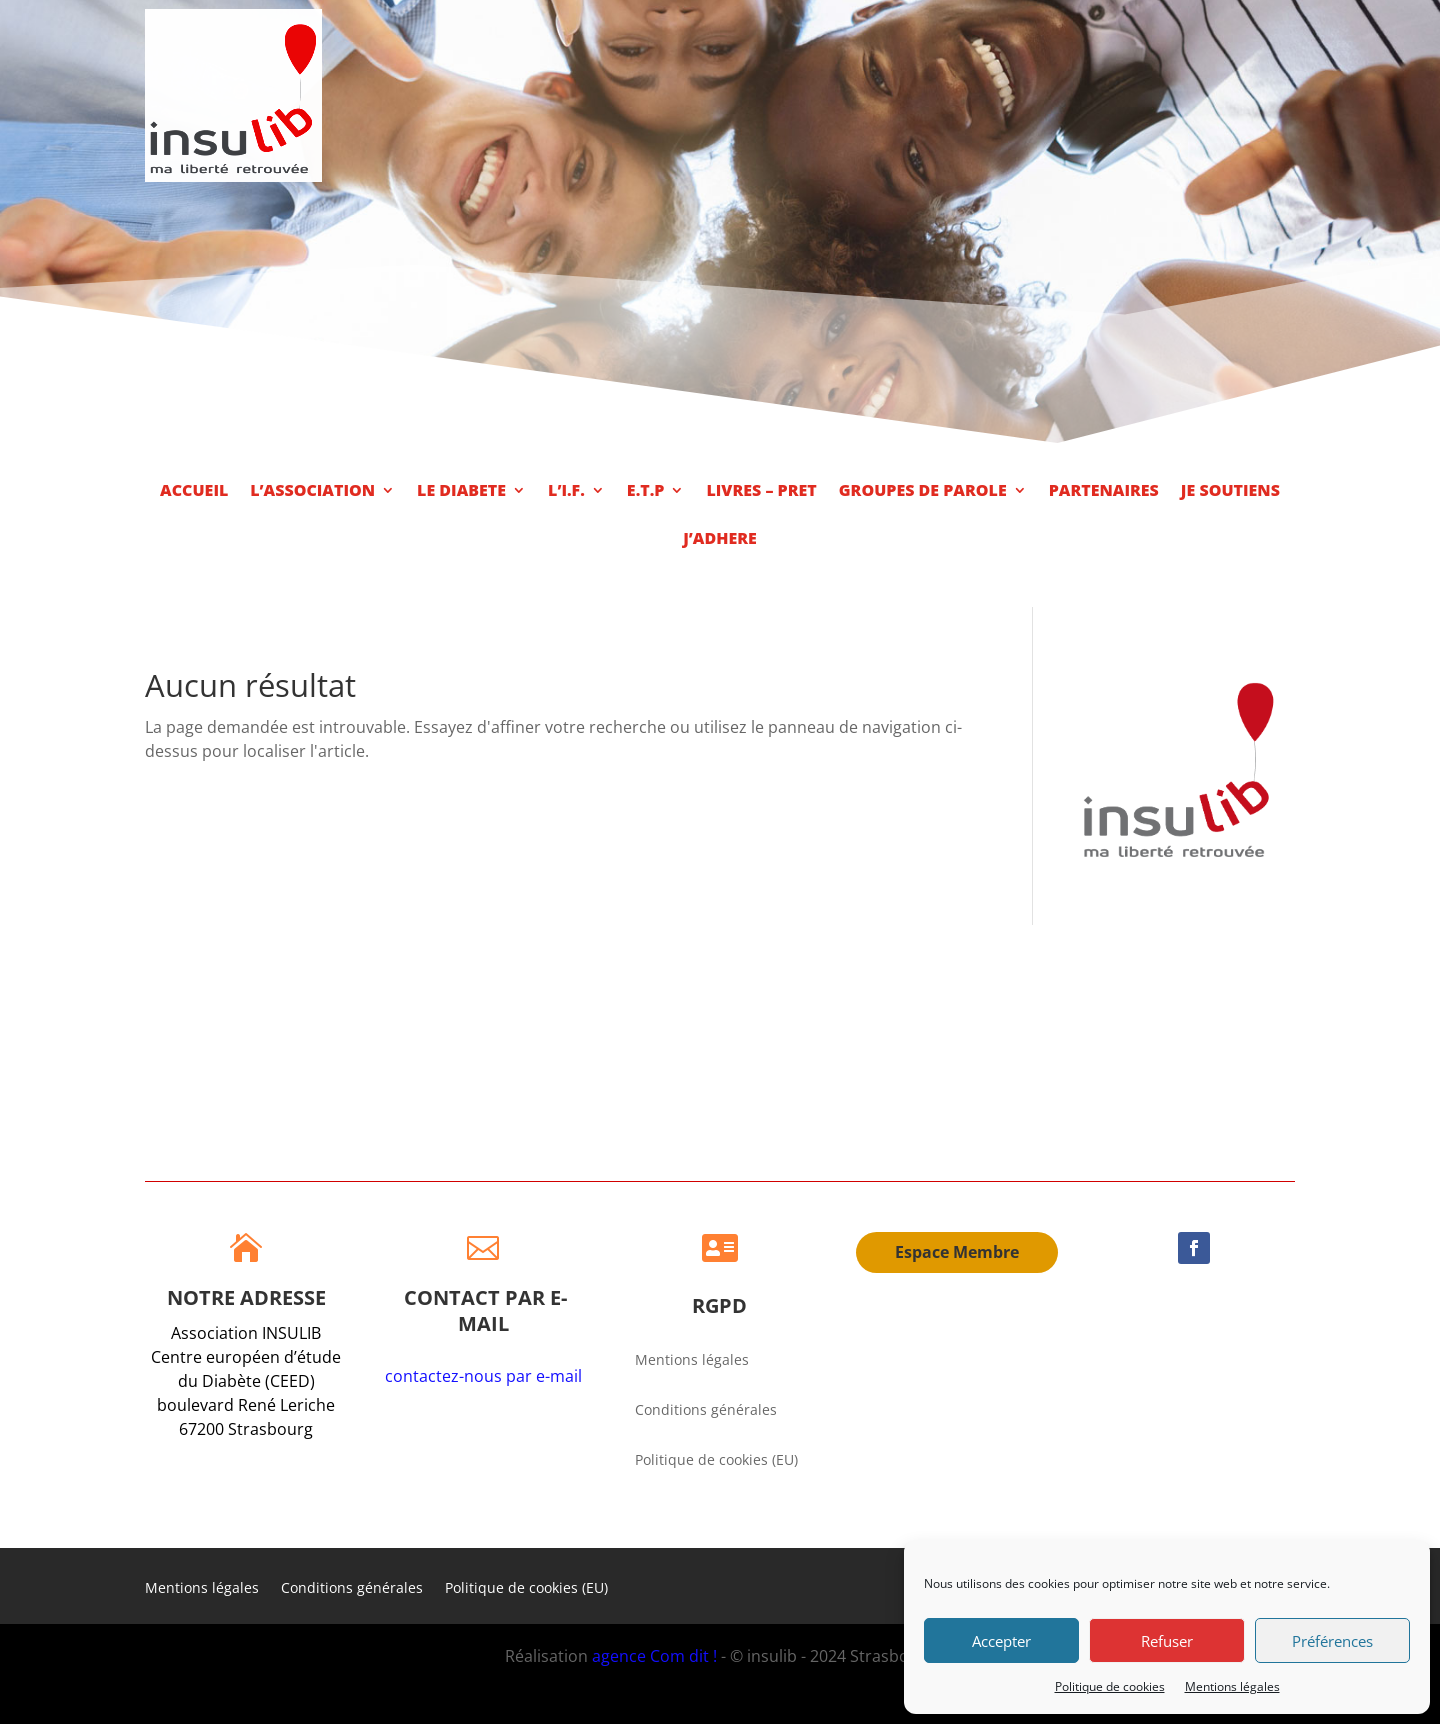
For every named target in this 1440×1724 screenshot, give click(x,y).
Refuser (1167, 1641)
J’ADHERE (720, 540)
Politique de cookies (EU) (716, 1461)
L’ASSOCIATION (312, 492)
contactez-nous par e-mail (483, 1376)
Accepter (1001, 1641)
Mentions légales (1232, 1686)
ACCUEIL (194, 492)
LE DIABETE (461, 492)
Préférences (1332, 1641)
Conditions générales (706, 1411)
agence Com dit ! (656, 1656)
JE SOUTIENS (1230, 492)
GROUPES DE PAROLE (923, 492)
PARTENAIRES (1104, 492)
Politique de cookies (1110, 1686)
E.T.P (646, 492)
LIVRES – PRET (761, 492)
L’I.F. (566, 492)
